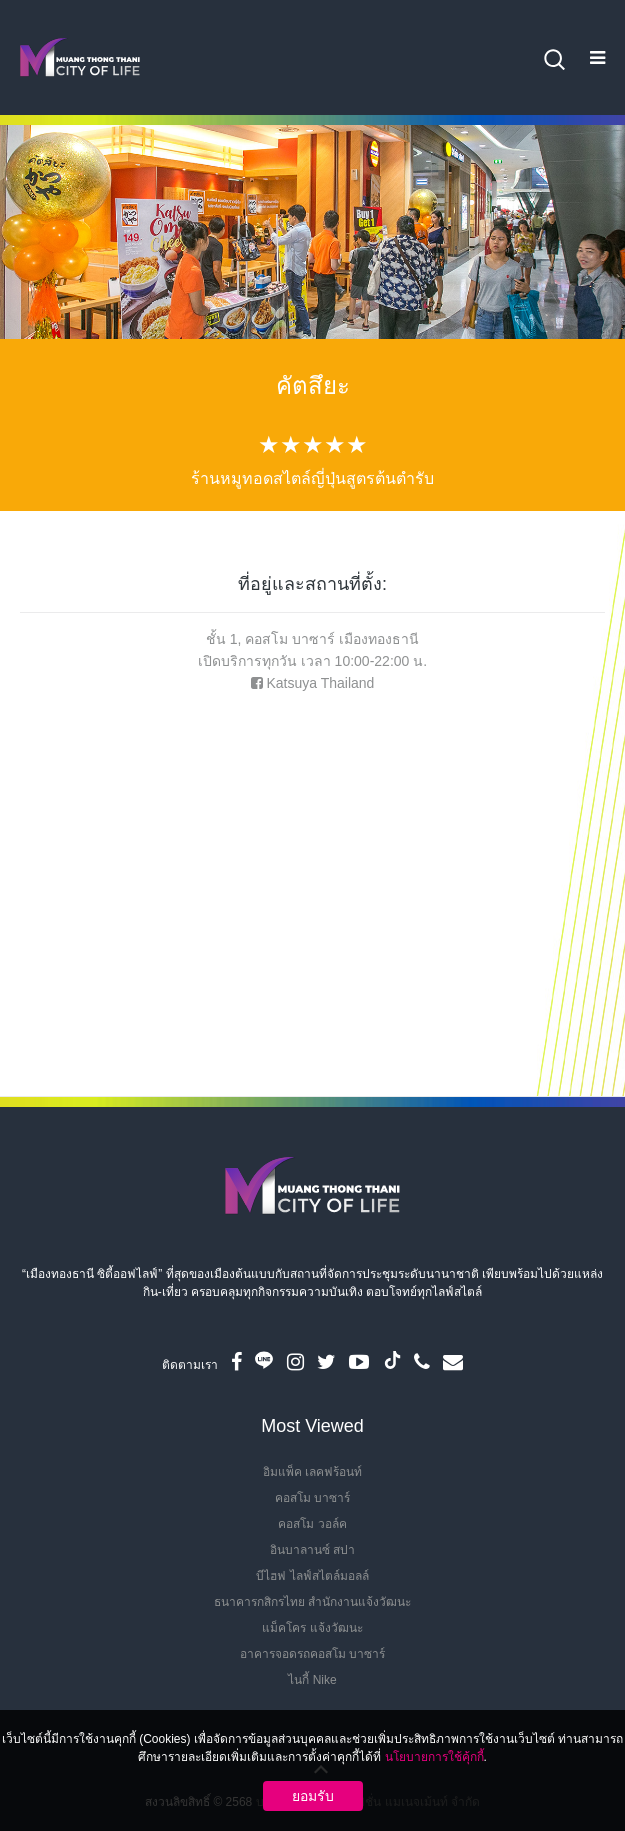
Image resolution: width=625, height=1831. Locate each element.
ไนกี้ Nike (312, 1680)
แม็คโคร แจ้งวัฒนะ (312, 1628)
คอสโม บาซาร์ (312, 1498)
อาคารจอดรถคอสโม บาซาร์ (312, 1654)
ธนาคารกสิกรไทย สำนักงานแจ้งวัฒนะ (312, 1602)
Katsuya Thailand (320, 683)
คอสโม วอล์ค (312, 1524)
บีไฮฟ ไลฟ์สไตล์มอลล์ (312, 1576)
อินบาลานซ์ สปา (312, 1550)
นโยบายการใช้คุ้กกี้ (434, 1757)
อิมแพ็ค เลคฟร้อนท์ (312, 1472)
